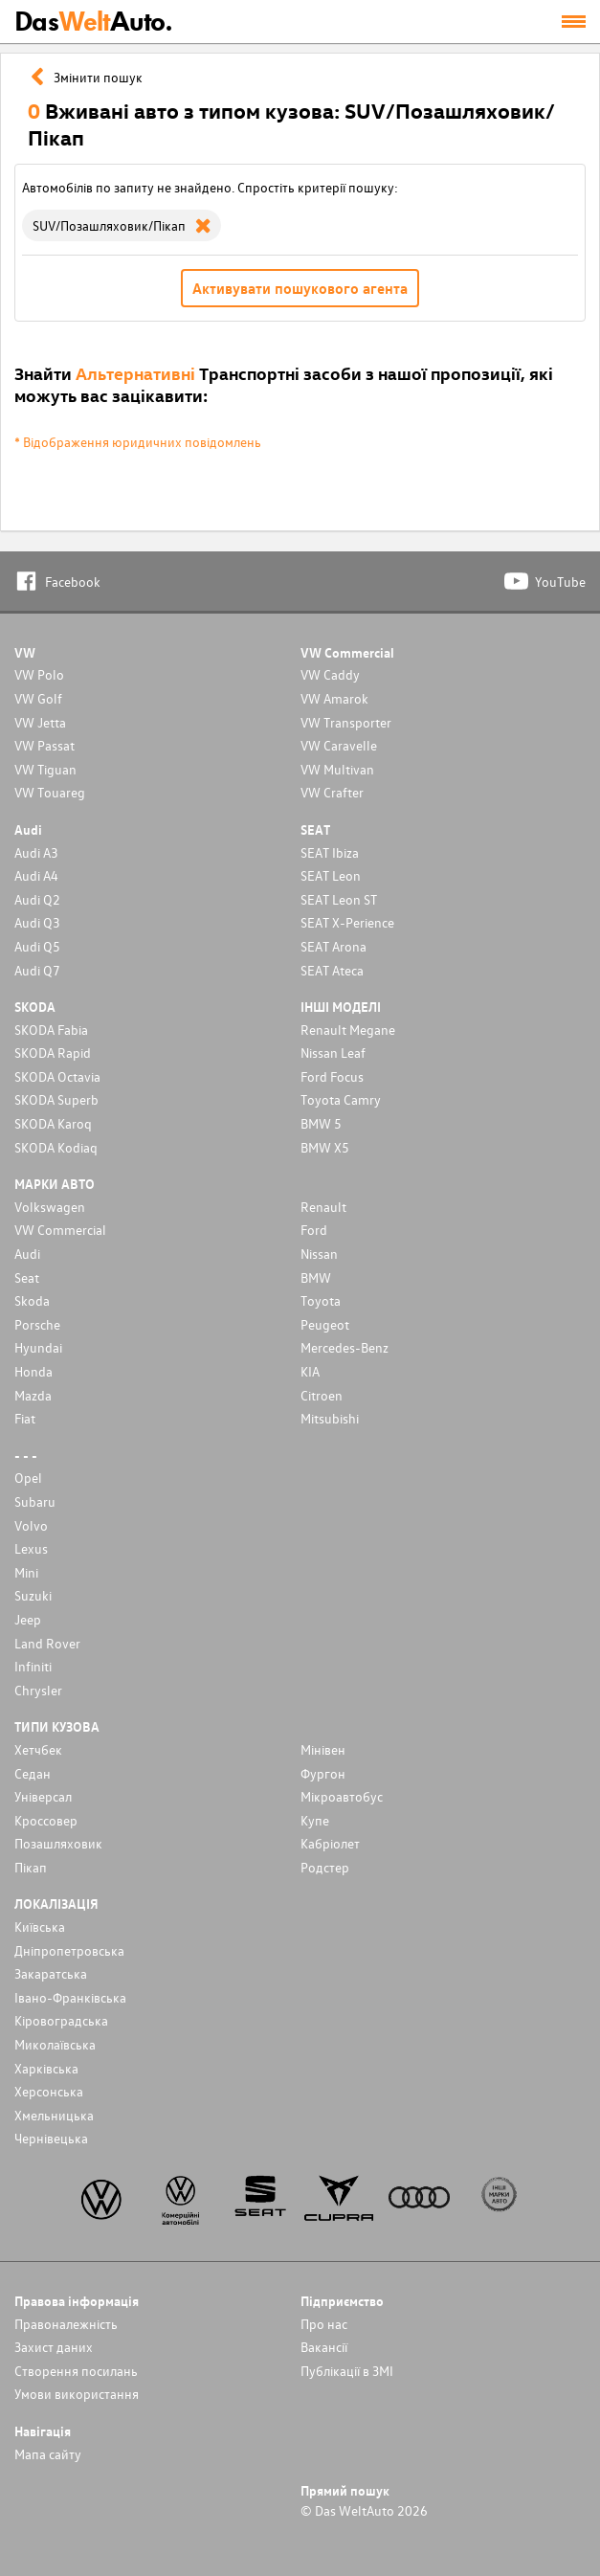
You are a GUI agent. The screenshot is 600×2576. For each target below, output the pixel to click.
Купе (314, 1820)
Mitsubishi (329, 1418)
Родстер (324, 1867)
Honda (33, 1371)
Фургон (322, 1773)
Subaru (35, 1501)
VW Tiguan (45, 769)
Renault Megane (347, 1029)
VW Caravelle (338, 745)
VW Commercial (60, 1230)
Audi (27, 1253)
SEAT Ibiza (329, 852)
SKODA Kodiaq (56, 1147)
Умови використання (76, 2394)
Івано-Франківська (70, 1997)
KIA (310, 1371)
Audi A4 (36, 875)
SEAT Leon (330, 875)
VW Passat (44, 745)
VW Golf (38, 698)
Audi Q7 (37, 970)
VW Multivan (337, 769)
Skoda (32, 1300)
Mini (26, 1572)
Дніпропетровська (69, 1950)
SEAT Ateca (332, 970)
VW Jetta (40, 722)
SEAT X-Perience (347, 922)
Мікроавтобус (341, 1796)
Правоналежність (66, 2324)
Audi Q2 (37, 899)
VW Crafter (332, 792)
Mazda (33, 1395)
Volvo (31, 1525)
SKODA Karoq (53, 1123)
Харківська (46, 2068)
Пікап (30, 1867)
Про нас (323, 2324)
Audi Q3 (37, 922)
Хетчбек (38, 1749)
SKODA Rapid (52, 1052)
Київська (39, 1926)
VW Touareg (49, 792)
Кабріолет (330, 1843)
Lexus (31, 1548)
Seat (26, 1277)
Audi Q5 (37, 946)
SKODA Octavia (57, 1076)
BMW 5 (321, 1123)
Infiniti (33, 1666)
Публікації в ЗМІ (346, 2371)
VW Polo (39, 674)
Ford (313, 1230)
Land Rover (47, 1643)
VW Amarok (334, 698)
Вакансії (323, 2347)
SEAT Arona (333, 946)
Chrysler (38, 1690)
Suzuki (33, 1595)
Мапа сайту (47, 2454)
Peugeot (324, 1324)
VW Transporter (345, 722)
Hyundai (38, 1347)
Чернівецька (51, 2138)
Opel (28, 1477)
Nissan (319, 1253)
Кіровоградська (61, 2020)
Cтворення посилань (76, 2371)
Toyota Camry (340, 1099)
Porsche (37, 1324)
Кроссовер (46, 1820)
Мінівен (322, 1749)
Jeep (27, 1619)
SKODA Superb (56, 1099)
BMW (315, 1277)
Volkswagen (49, 1207)
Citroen (321, 1395)
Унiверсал (43, 1796)
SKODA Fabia (51, 1029)
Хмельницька (54, 2115)
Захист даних (53, 2347)
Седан (32, 1773)
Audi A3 (36, 852)
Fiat (24, 1418)
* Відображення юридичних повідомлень (137, 442)
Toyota (320, 1300)
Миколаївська (55, 2044)
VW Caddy (330, 674)
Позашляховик (58, 1843)
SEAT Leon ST (338, 899)
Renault (323, 1207)
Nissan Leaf (333, 1052)
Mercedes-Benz (344, 1347)
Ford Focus (332, 1076)
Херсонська (48, 2091)
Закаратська (50, 1973)
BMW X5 (324, 1147)
